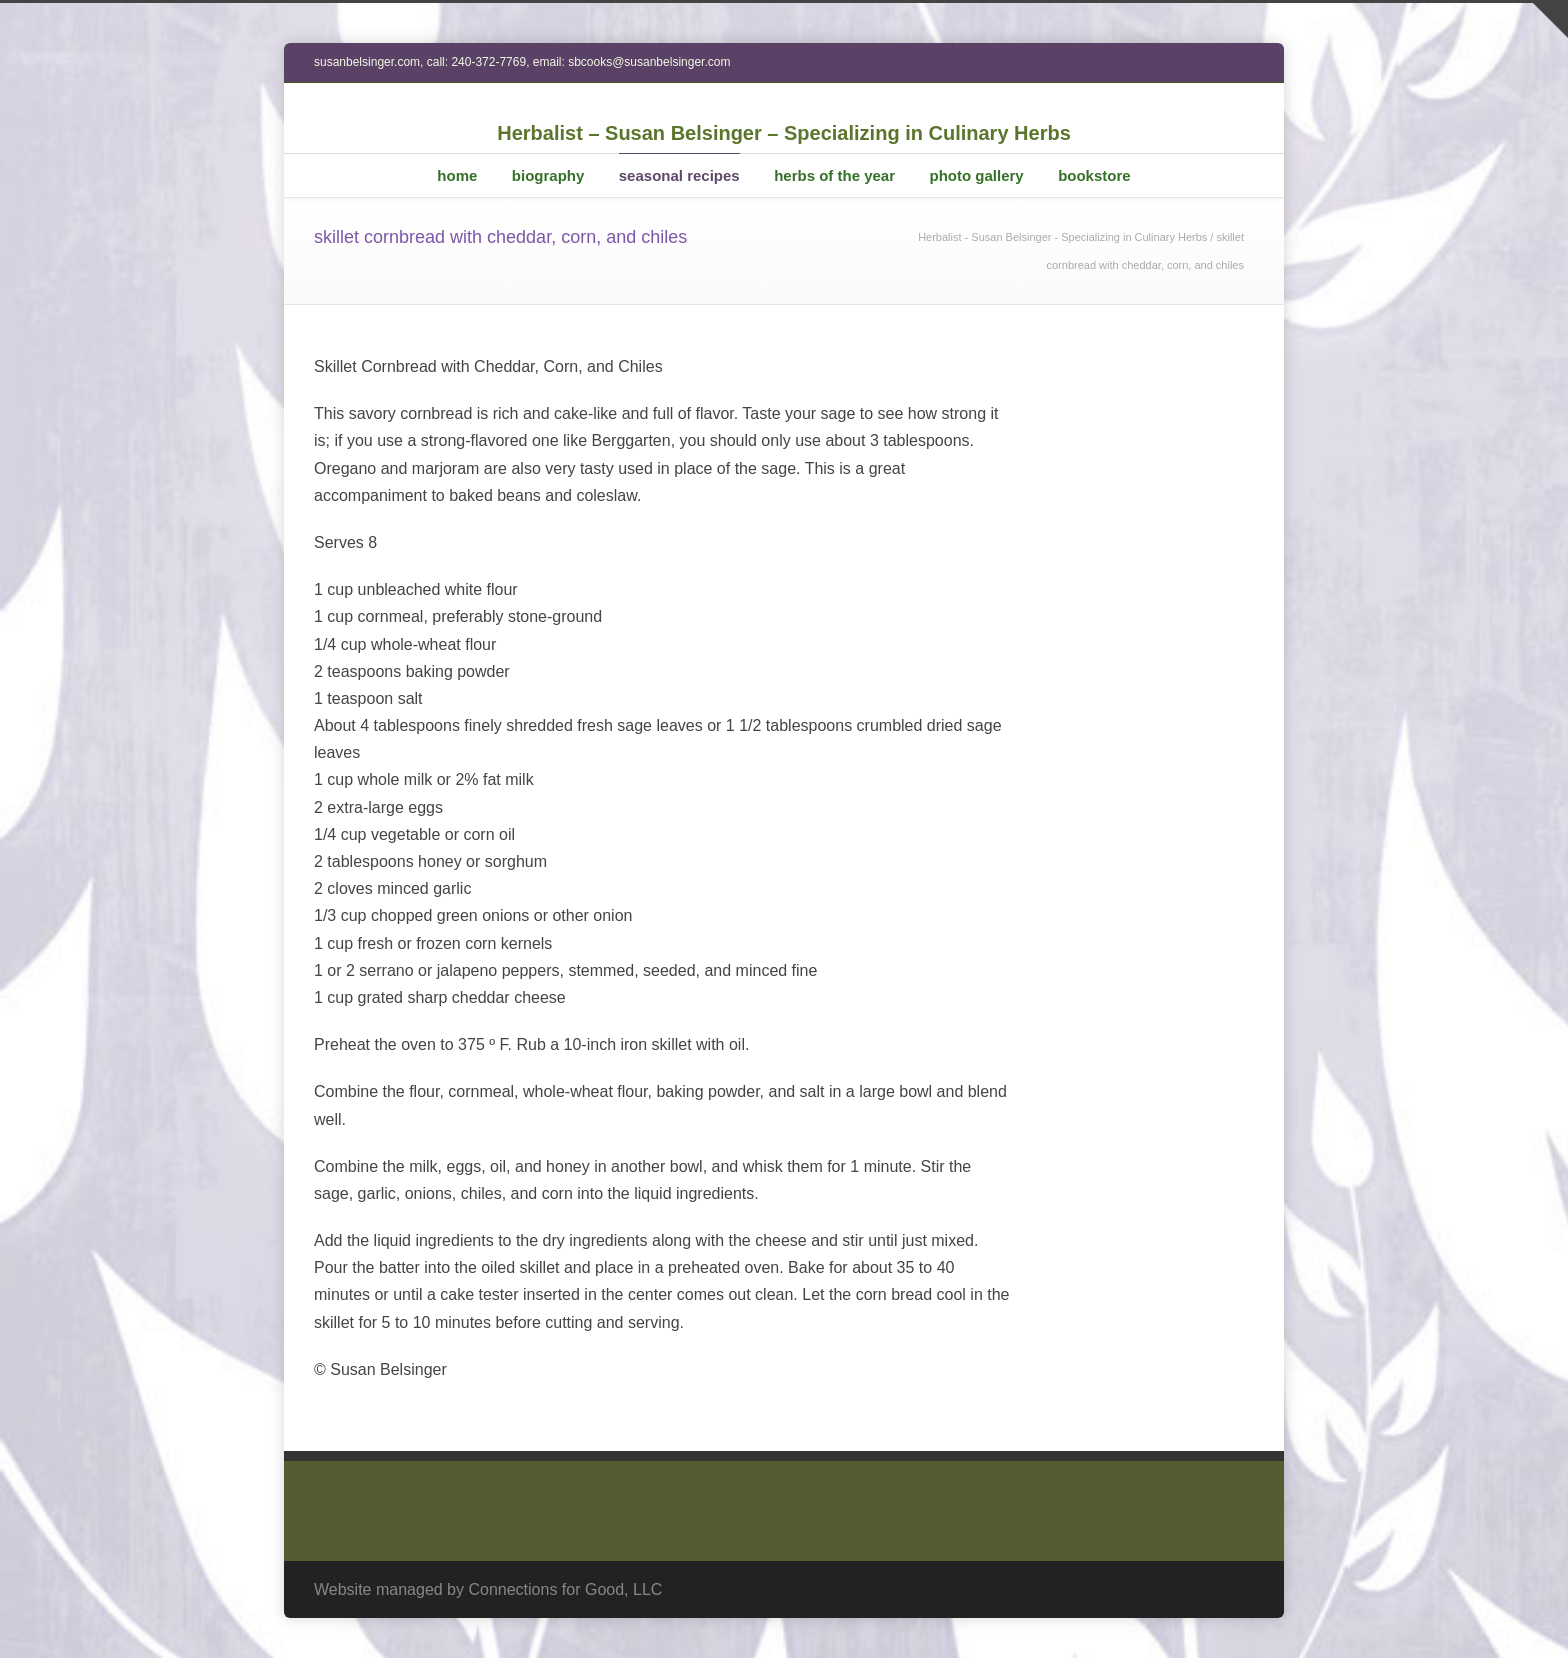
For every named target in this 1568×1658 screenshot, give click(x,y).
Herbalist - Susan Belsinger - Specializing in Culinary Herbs (1062, 237)
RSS (1234, 1586)
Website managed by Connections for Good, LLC (488, 1589)
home (457, 175)
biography (548, 175)
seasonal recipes (679, 175)
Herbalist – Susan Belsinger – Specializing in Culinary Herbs (784, 133)
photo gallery (976, 175)
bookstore (1094, 175)
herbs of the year (834, 175)
